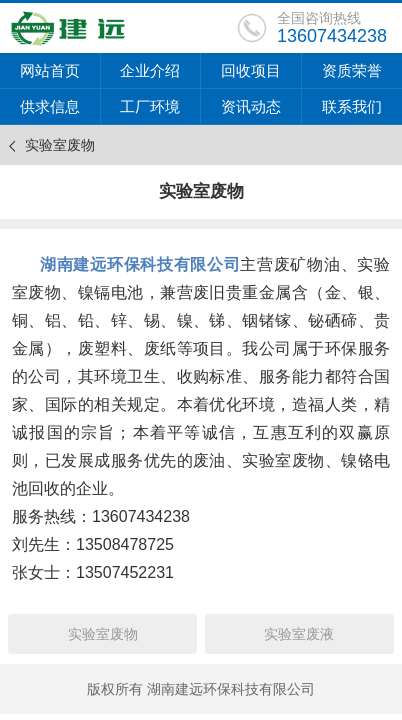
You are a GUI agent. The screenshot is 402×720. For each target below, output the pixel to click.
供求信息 (50, 106)
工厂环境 (150, 106)
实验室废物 (103, 634)
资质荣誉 (352, 70)
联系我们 (352, 106)
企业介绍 (150, 70)
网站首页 (50, 70)
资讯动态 (251, 106)
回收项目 (251, 70)
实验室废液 (299, 634)
